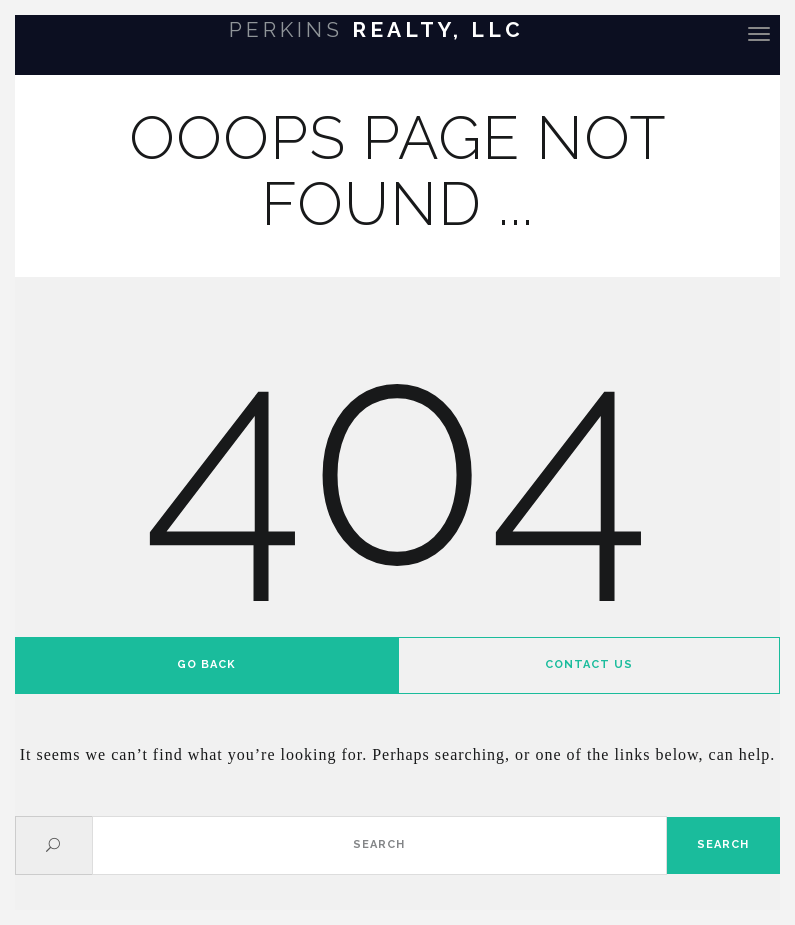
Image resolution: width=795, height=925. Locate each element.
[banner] (397, 32)
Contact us (589, 664)
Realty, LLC (376, 29)
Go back (206, 664)
